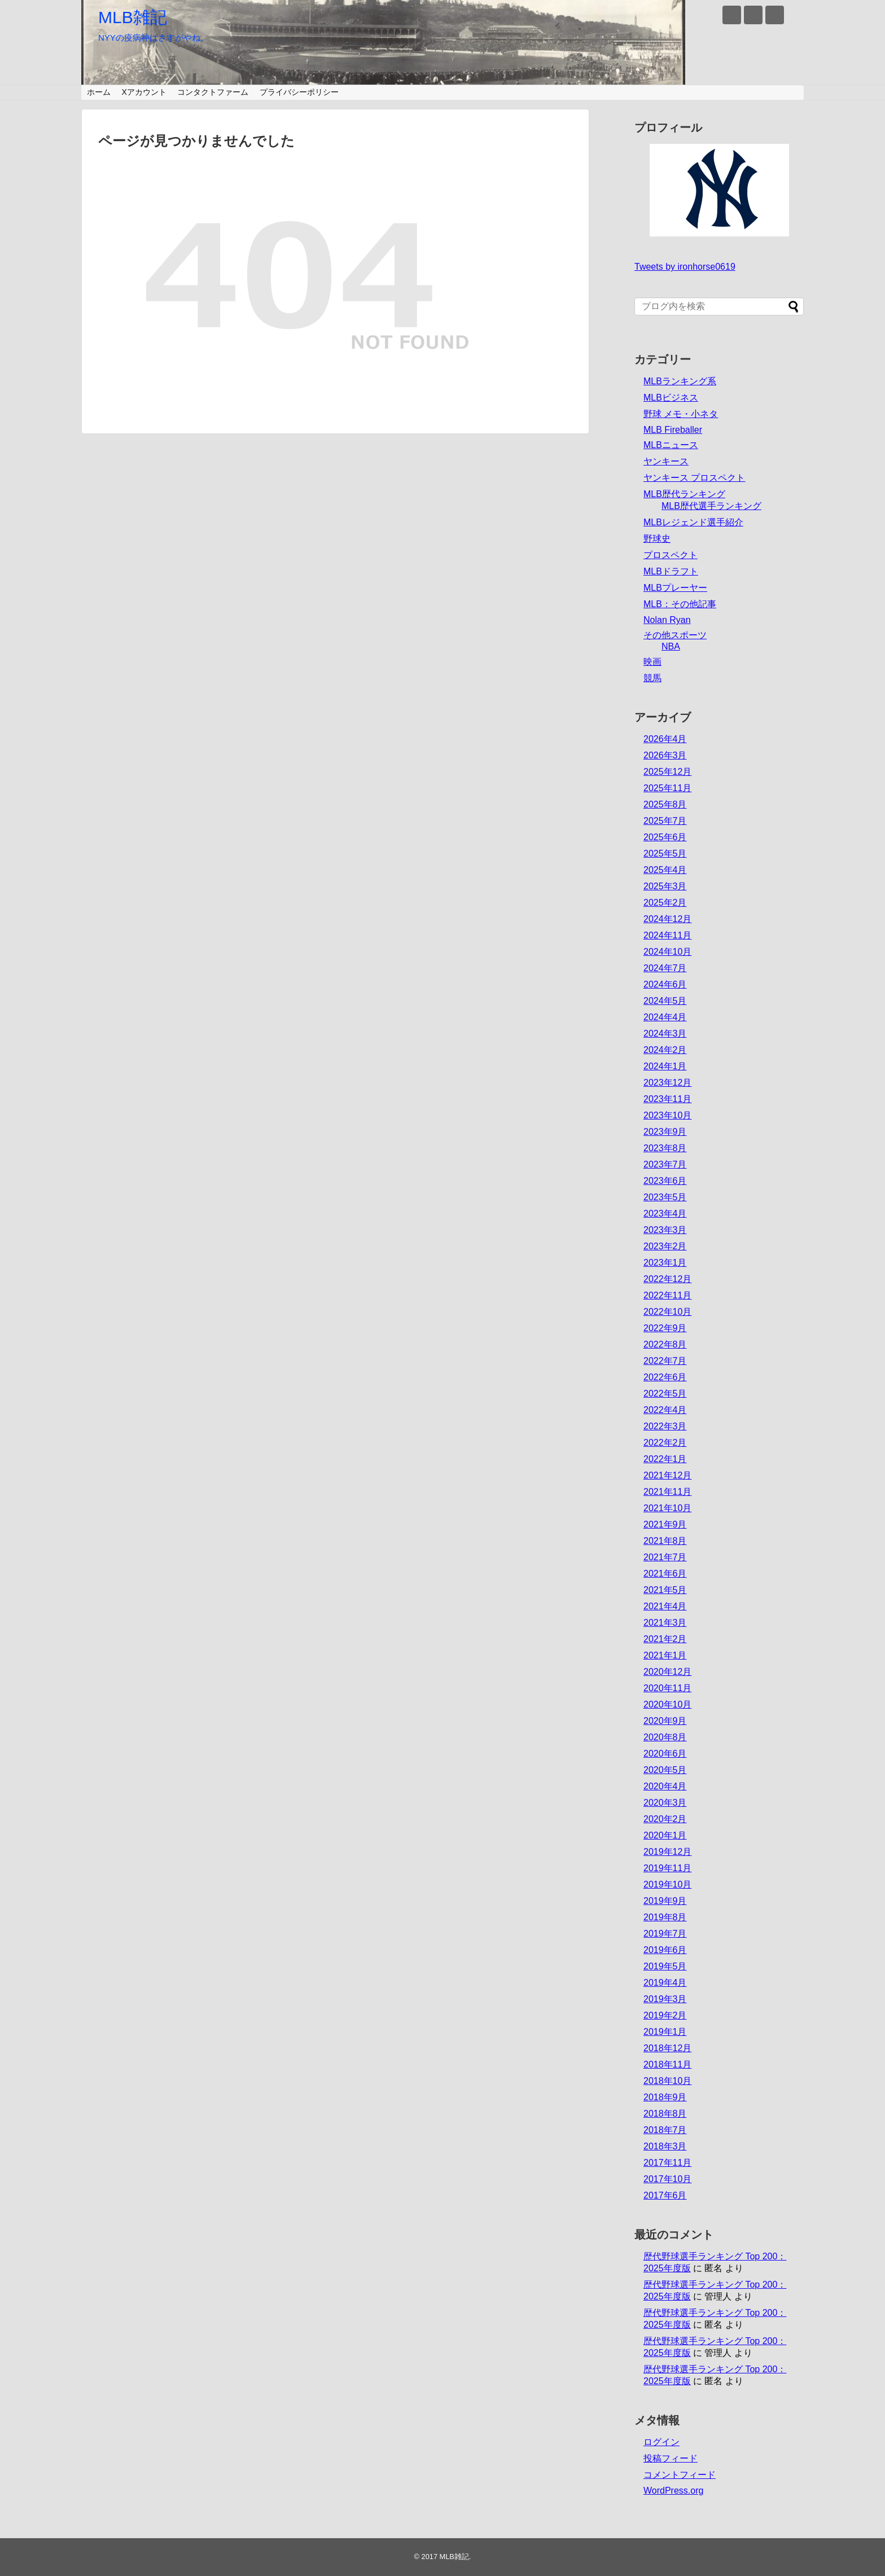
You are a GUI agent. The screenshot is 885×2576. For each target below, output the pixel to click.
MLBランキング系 (679, 381)
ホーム (99, 91)
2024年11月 (667, 935)
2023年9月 (665, 1131)
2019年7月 (665, 1933)
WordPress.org (673, 2490)
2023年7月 (665, 1164)
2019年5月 (665, 1966)
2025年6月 (665, 837)
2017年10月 (667, 2179)
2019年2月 (665, 2015)
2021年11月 (667, 1492)
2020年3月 (665, 1802)
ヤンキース (666, 461)
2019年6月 (665, 1950)
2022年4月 (665, 1410)
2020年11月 (667, 1688)
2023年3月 (665, 1230)
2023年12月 (667, 1082)
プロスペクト (670, 555)
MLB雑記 (132, 17)
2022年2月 (665, 1442)
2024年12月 (667, 919)
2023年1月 (665, 1262)
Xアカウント (143, 91)
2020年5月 (665, 1770)
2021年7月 (665, 1557)
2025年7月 (665, 821)
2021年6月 (665, 1573)
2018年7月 (665, 2130)
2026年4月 (665, 739)
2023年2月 (665, 1246)
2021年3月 (665, 1622)
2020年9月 (665, 1721)
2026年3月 (665, 755)
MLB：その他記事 (679, 604)
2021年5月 (665, 1590)
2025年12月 (667, 771)
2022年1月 (665, 1459)
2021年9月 (665, 1524)
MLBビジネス (670, 397)
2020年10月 (667, 1704)
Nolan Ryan (667, 620)
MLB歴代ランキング (684, 494)
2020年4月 (665, 1786)
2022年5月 (665, 1393)
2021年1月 (665, 1655)
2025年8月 (665, 804)
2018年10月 (667, 2081)
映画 (652, 661)
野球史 (657, 538)
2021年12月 (667, 1475)
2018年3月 (665, 2146)
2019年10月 (667, 1884)
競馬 (652, 678)
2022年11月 (667, 1295)
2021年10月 (667, 1508)
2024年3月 (665, 1033)
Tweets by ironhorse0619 (684, 266)
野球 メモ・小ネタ (680, 414)
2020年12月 (667, 1672)
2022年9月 (665, 1328)
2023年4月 (665, 1213)
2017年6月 (665, 2195)
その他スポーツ (675, 635)
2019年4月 (665, 1982)
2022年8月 (665, 1344)
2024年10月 (667, 951)
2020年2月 (665, 1819)
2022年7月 (665, 1361)
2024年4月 (665, 1017)
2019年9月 (665, 1901)
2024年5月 (665, 1001)
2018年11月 (667, 2064)
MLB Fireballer (672, 430)
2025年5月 (665, 853)
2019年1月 (665, 2032)
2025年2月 (665, 902)
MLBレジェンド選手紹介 (693, 522)
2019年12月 (667, 1852)
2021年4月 (665, 1606)
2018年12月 (667, 2048)
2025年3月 (665, 886)
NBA (670, 646)
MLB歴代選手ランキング (711, 506)
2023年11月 (667, 1099)
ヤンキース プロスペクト (694, 477)
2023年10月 (667, 1115)
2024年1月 (665, 1066)
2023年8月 (665, 1148)
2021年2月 (665, 1639)
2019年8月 (665, 1917)
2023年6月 (665, 1181)
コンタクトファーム (212, 91)
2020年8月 (665, 1737)
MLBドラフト (670, 571)
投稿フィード (670, 2458)
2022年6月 (665, 1377)
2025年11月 (667, 788)
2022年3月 (665, 1426)
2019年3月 (665, 1999)
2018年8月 (665, 2113)
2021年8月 (665, 1541)
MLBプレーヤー (675, 588)
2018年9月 (665, 2097)
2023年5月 (665, 1197)
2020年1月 (665, 1835)
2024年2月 (665, 1050)
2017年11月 (667, 2162)
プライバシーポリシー (299, 91)
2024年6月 (665, 984)
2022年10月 (667, 1311)
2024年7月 (665, 968)
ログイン (661, 2442)
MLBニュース (670, 445)
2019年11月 (667, 1868)
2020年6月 (665, 1753)
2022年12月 (667, 1279)
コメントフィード (679, 2475)
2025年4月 (665, 870)
